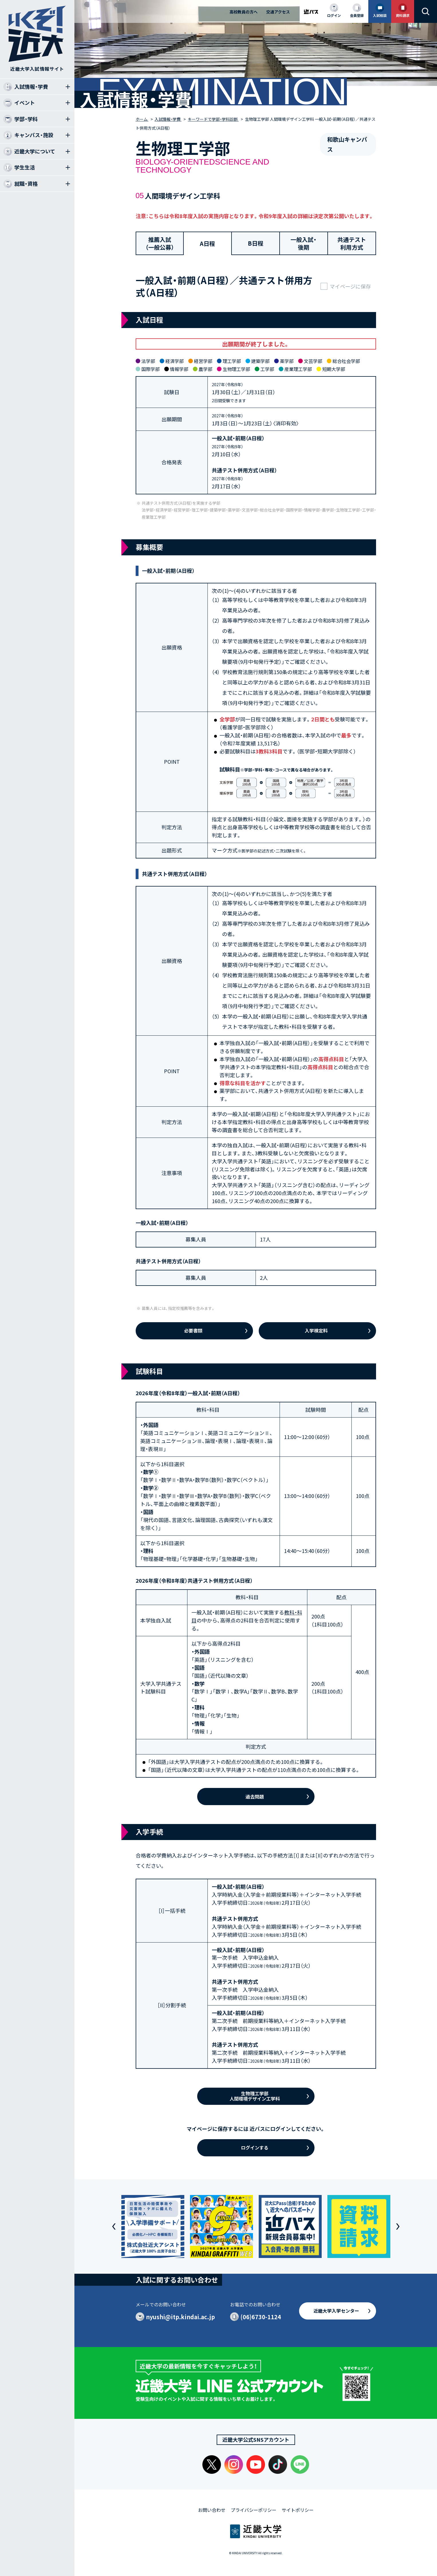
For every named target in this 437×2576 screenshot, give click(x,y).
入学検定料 (316, 1330)
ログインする (254, 2147)
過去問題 (255, 1796)
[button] (114, 2226)
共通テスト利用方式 (351, 243)
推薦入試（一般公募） (159, 243)
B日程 (255, 243)
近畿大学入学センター (336, 2310)
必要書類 (193, 1330)
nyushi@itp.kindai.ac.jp (180, 2317)
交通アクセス (278, 12)
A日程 (207, 243)
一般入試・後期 (303, 243)
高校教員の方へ (244, 12)
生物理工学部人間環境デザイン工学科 (255, 2096)
